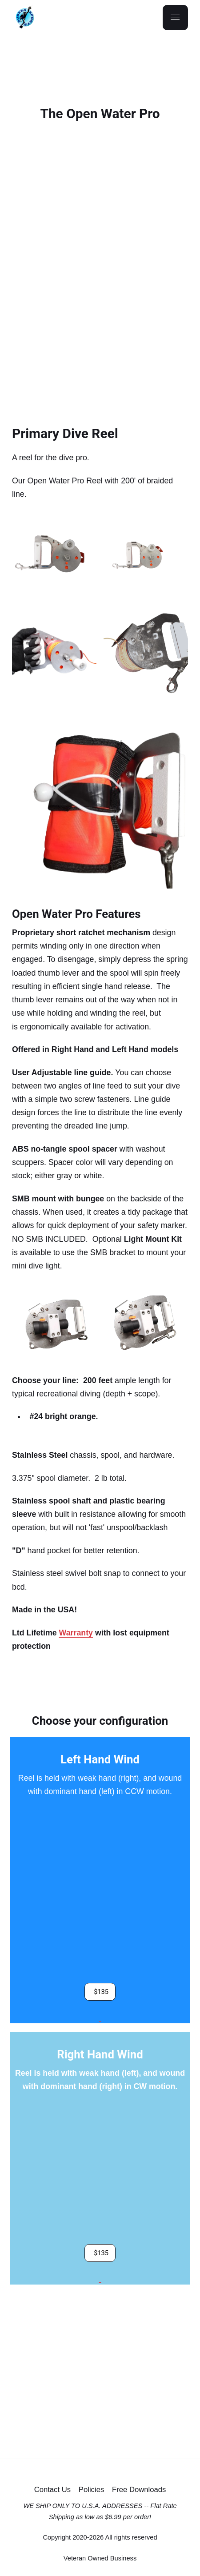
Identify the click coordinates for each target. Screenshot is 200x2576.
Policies (91, 2489)
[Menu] (175, 17)
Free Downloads (139, 2489)
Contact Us (52, 2489)
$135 (101, 1991)
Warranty (76, 1632)
